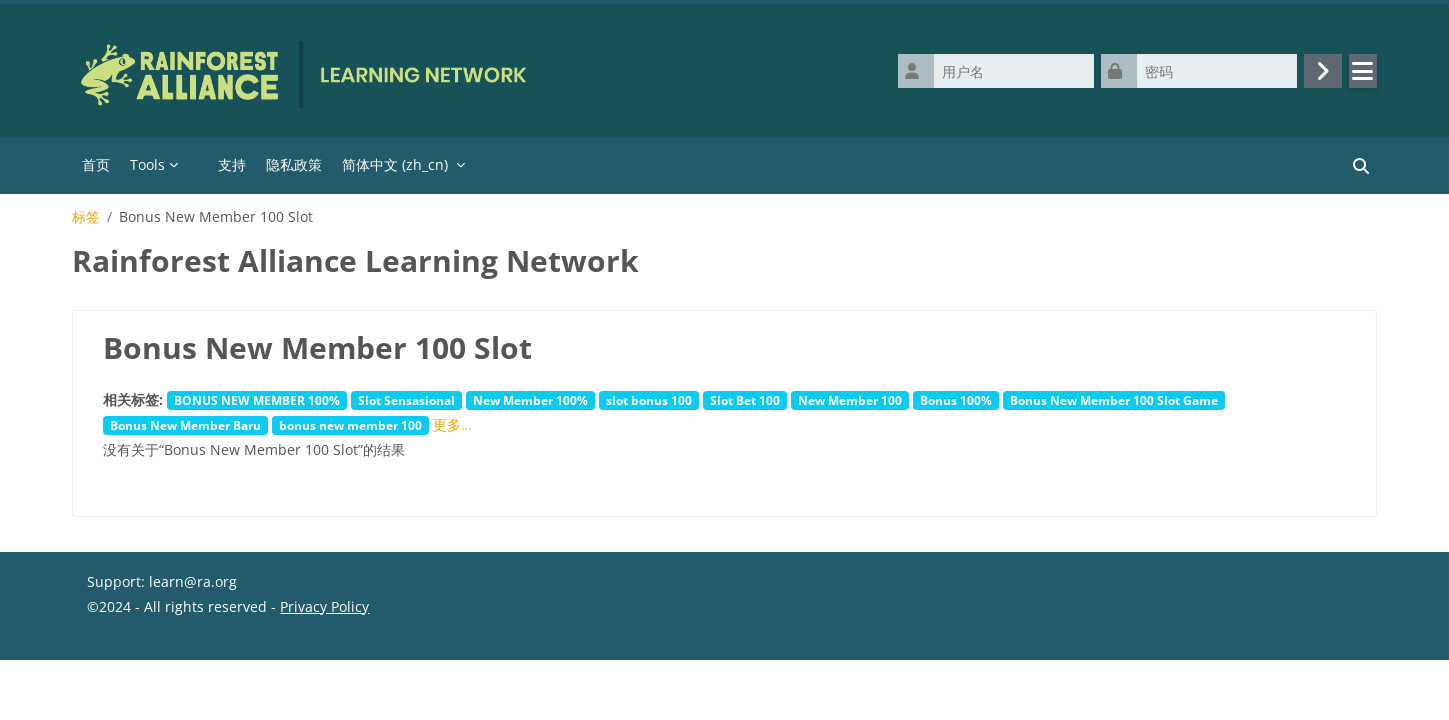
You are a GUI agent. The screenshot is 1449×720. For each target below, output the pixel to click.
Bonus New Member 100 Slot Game (1114, 400)
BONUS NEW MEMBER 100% (257, 400)
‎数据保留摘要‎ (129, 670)
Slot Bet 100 (745, 400)
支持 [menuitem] (232, 164)
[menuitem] (198, 166)
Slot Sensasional (406, 400)
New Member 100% (530, 400)
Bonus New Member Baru (185, 425)
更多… (452, 424)
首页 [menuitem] (96, 164)
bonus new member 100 (350, 425)
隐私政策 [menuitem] (294, 164)
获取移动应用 (129, 695)
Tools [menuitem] (147, 164)
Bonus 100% (956, 400)
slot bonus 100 (649, 400)
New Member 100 (850, 400)
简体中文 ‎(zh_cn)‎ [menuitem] (395, 164)
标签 (86, 217)
